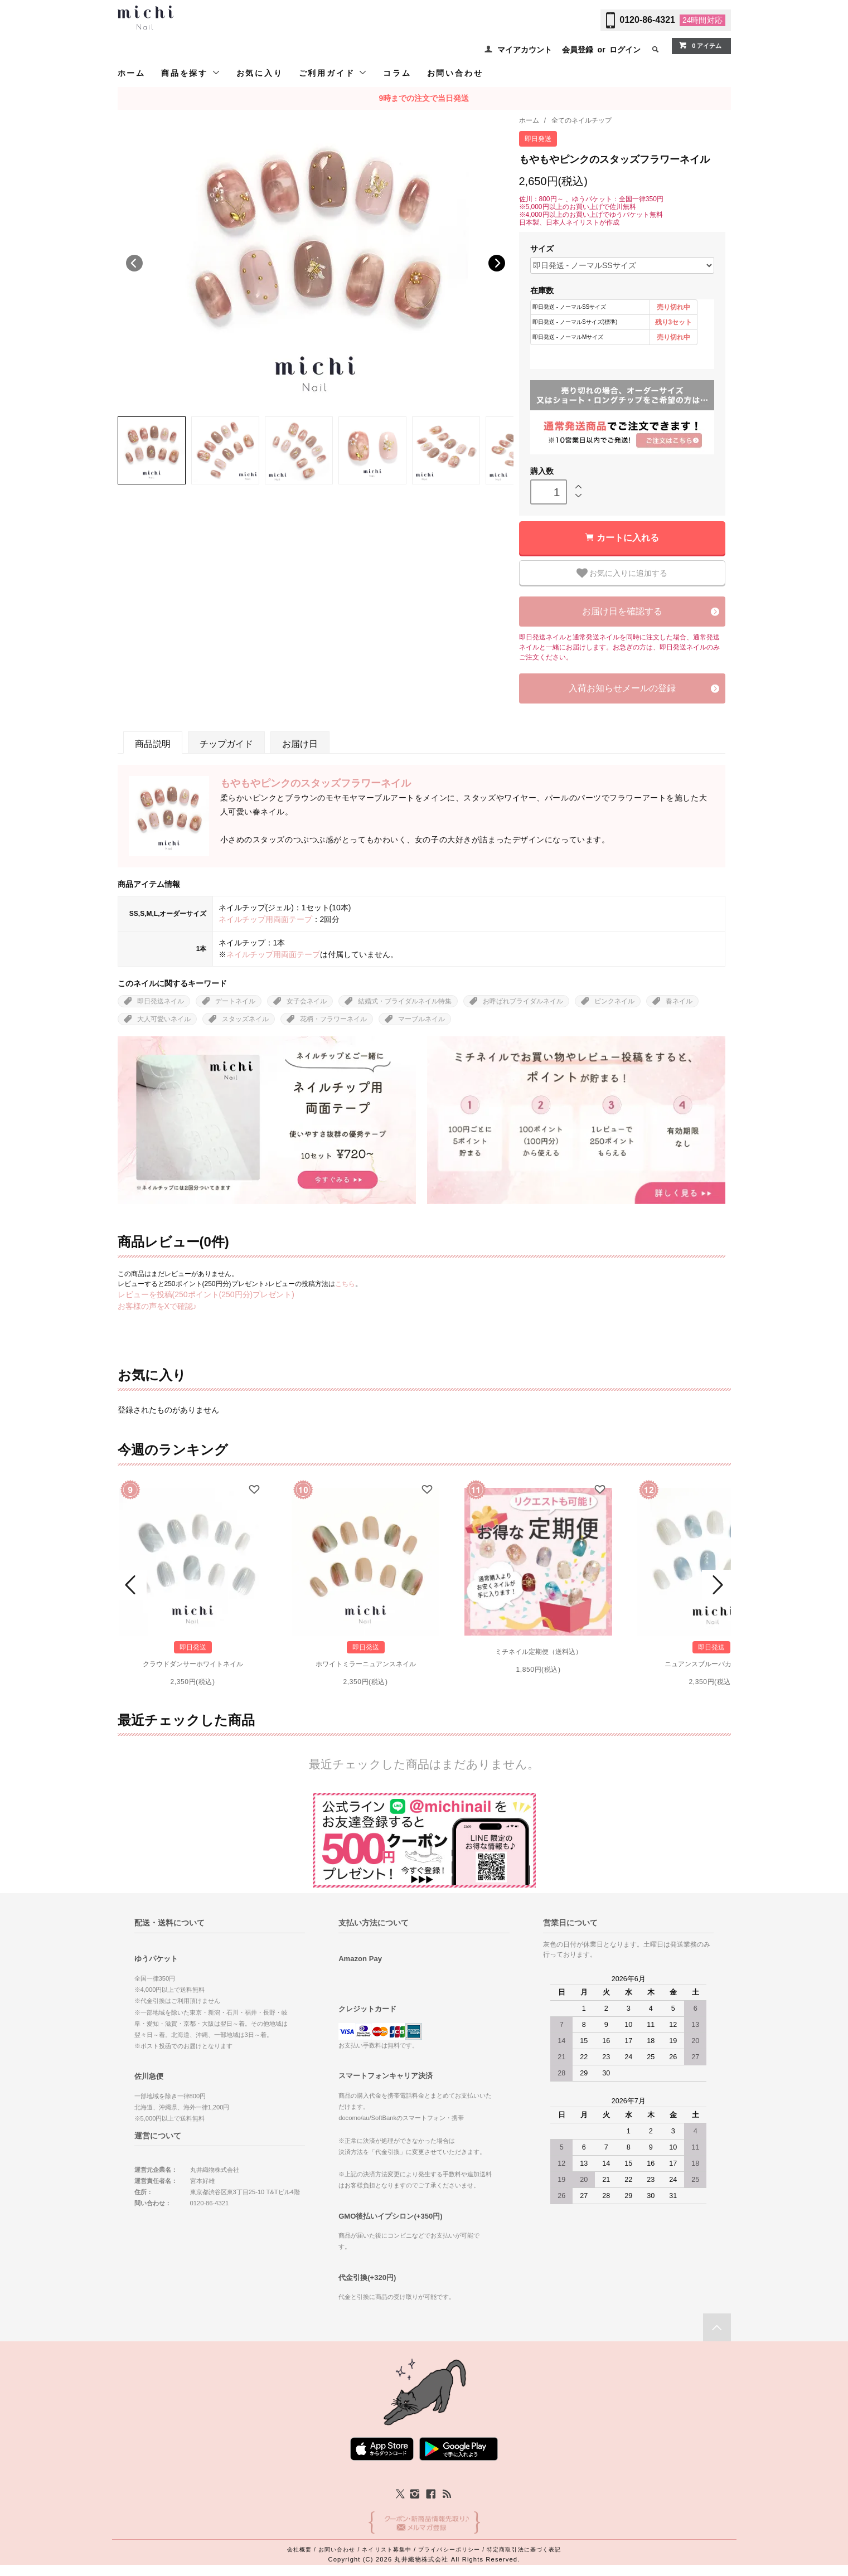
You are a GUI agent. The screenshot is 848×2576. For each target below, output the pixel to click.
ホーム (132, 73)
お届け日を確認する (622, 611)
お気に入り (259, 73)
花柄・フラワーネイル (333, 1019)
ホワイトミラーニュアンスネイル (366, 1664)
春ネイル (679, 1001)
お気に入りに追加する (622, 573)
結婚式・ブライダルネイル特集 (405, 1001)
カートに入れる (628, 537)
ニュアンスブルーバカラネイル (711, 1664)
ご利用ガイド (333, 72)
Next (496, 263)
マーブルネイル (421, 1019)
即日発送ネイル (160, 1001)
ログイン (625, 49)
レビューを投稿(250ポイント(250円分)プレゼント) (206, 1294)
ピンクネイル (614, 1001)
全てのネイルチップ (581, 120)
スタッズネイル (245, 1019)
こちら (345, 1284)
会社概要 (299, 2549)
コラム (397, 73)
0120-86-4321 (647, 20)
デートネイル (235, 1001)
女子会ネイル (307, 1001)
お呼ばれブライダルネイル (523, 1001)
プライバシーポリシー (449, 2549)
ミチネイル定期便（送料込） (538, 1652)
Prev (132, 1585)
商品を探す (191, 72)
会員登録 (577, 49)
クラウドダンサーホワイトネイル (193, 1664)
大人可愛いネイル (164, 1019)
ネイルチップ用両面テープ (265, 919)
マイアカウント (524, 49)
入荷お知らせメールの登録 (622, 688)
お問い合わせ (455, 73)
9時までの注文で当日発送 (424, 98)
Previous (134, 263)
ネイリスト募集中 (386, 2549)
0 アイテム (700, 45)
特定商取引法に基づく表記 (524, 2549)
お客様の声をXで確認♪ (157, 1306)
